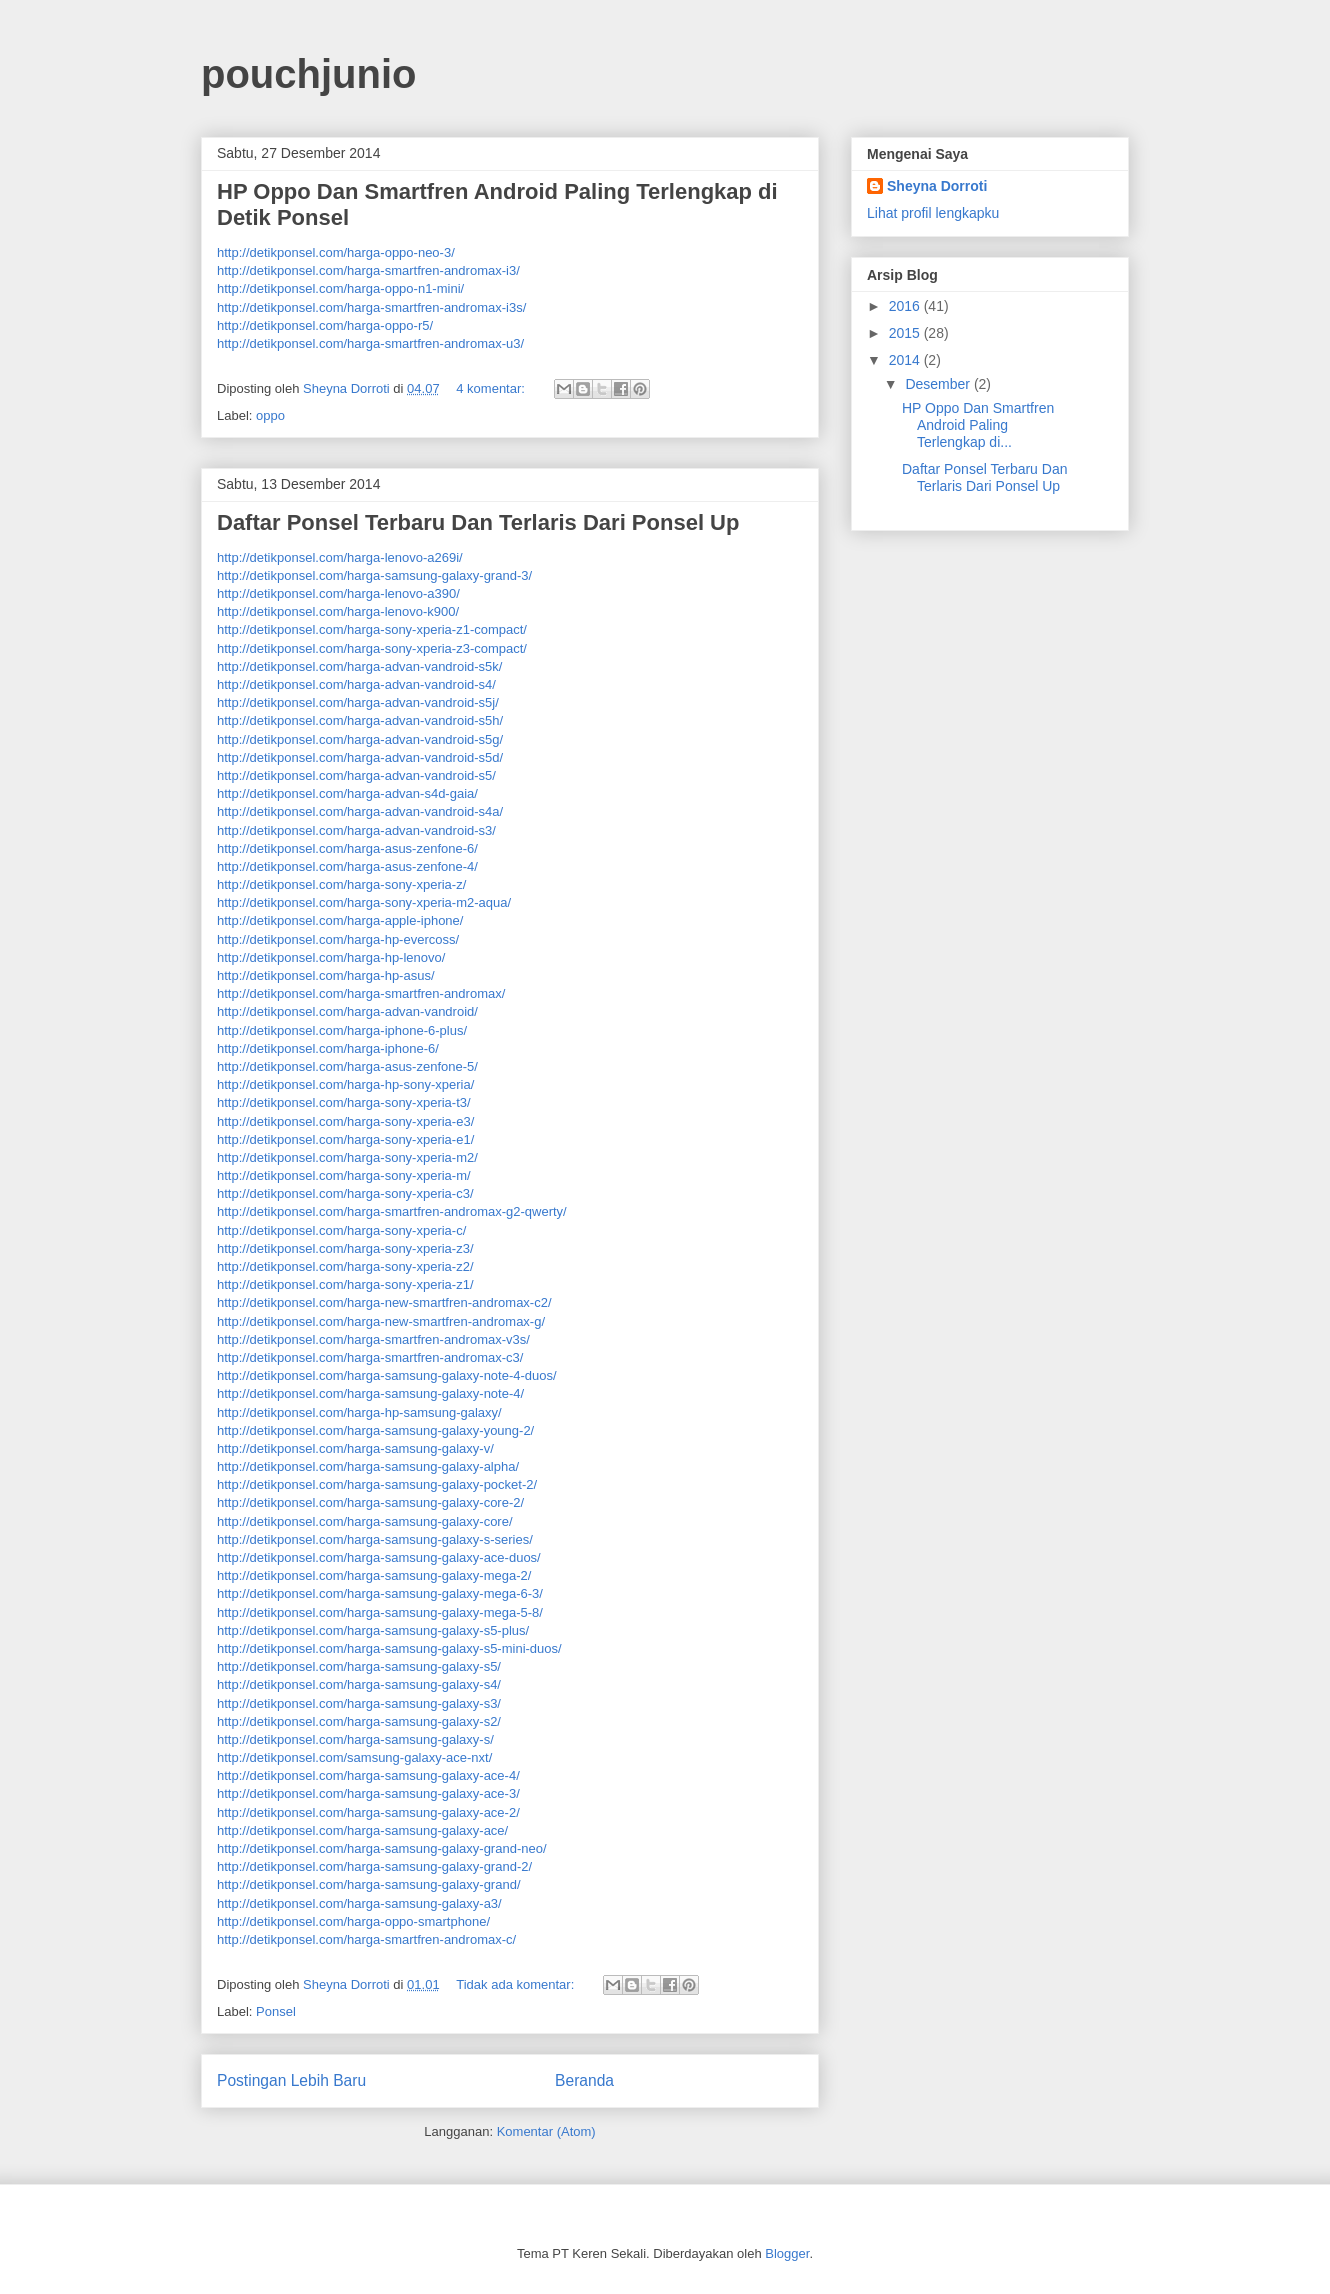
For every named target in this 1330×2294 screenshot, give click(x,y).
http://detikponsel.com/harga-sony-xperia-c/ (341, 1230)
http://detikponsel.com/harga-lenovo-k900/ (338, 611)
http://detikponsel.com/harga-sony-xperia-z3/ (345, 1248)
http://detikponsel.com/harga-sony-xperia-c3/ (345, 1193)
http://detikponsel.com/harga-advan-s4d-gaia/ (347, 793)
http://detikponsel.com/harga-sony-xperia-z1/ (345, 1284)
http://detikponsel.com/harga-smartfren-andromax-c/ (366, 1939)
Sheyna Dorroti (937, 186)
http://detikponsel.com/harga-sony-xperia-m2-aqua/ (364, 902)
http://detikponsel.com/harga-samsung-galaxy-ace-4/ (368, 1775)
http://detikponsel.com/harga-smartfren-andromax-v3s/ (373, 1339)
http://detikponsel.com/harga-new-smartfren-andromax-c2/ (384, 1302)
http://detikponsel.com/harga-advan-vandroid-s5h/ (360, 720)
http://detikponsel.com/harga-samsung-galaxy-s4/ (359, 1684)
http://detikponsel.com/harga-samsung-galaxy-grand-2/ (374, 1866)
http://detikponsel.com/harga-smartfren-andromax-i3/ (368, 270)
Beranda (584, 2080)
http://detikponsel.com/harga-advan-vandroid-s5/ (356, 775)
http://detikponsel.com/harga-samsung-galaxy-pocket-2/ (377, 1484)
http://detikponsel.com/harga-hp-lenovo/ (331, 957)
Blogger (787, 2253)
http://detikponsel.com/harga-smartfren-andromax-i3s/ (371, 307)
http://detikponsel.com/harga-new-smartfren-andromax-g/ (381, 1321)
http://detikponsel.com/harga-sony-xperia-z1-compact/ (372, 629)
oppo (270, 415)
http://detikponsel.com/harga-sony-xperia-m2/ (347, 1157)
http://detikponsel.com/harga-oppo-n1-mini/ (340, 288)
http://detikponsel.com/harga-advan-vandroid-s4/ (356, 684)
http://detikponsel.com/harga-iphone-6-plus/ (342, 1030)
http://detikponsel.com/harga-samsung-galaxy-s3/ (359, 1703)
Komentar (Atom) (546, 2131)
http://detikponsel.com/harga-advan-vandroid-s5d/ (360, 757)
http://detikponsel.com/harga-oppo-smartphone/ (353, 1921)
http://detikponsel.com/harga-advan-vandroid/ (347, 1011)
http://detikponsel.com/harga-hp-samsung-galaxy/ (359, 1412)
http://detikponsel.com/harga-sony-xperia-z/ (341, 884)
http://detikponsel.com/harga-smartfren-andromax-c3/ (370, 1357)
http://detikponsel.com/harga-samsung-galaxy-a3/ (359, 1903)
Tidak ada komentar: (517, 1984)
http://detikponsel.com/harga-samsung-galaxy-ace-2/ (368, 1812)
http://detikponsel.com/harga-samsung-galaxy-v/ (355, 1448)
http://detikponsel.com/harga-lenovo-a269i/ (340, 557)
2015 (906, 333)
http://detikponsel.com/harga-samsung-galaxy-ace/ (362, 1830)
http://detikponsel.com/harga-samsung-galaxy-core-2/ (370, 1502)
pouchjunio (309, 74)
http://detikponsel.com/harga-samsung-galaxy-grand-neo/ (382, 1848)
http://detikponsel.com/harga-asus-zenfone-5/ (347, 1066)
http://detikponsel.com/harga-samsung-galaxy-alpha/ (368, 1466)
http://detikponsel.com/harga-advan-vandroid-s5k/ (359, 666)
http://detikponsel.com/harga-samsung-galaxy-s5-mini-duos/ (389, 1648)
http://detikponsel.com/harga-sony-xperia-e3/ (345, 1121)
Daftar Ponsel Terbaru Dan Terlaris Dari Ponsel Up (478, 522)
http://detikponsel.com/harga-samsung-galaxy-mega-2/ (374, 1575)
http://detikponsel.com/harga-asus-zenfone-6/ (347, 848)
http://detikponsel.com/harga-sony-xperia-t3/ (344, 1102)
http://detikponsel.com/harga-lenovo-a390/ (338, 593)
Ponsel (276, 2011)
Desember (939, 384)
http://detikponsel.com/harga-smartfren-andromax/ (361, 993)
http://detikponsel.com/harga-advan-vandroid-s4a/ (360, 811)
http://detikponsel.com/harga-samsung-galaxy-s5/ (359, 1666)
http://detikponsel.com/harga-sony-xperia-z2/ (345, 1266)
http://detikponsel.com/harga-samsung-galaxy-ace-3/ (368, 1793)
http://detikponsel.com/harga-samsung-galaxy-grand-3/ (374, 575)
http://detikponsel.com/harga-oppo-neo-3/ (336, 252)
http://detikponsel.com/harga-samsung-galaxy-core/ (365, 1521)
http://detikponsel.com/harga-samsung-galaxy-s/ (355, 1739)
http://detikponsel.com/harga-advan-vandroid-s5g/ (360, 739)
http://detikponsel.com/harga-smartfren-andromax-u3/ (370, 343)
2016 (906, 306)
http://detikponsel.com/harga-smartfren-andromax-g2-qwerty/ (392, 1211)
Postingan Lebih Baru (291, 2080)
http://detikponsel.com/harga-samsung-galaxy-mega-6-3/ (380, 1593)
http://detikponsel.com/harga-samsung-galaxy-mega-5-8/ (380, 1612)
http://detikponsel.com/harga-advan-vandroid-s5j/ (358, 702)
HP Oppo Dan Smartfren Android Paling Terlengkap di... (978, 425)
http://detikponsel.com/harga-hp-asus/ (326, 975)
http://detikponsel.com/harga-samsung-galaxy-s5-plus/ (373, 1630)
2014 (906, 360)
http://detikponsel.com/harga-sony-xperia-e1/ (345, 1139)
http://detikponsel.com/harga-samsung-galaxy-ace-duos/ (379, 1557)
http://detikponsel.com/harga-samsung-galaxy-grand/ (369, 1884)
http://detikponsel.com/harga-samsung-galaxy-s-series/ (375, 1539)
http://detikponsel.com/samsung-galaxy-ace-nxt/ (354, 1757)
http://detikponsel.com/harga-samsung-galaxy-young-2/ (375, 1430)
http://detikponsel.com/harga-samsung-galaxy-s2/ (359, 1721)
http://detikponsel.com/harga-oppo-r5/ (325, 325)
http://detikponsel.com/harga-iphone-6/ (328, 1048)
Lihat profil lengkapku (933, 213)
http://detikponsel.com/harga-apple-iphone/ (340, 920)
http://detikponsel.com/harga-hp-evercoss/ (338, 939)
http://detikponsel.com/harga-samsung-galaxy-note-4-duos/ (387, 1375)
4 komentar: (492, 388)
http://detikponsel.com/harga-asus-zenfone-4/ (347, 866)
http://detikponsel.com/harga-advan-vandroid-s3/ (356, 830)
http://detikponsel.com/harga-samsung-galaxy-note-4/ (370, 1393)
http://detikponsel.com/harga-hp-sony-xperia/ (345, 1084)
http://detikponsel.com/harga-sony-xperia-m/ (344, 1175)
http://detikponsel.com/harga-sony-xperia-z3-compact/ (372, 648)
